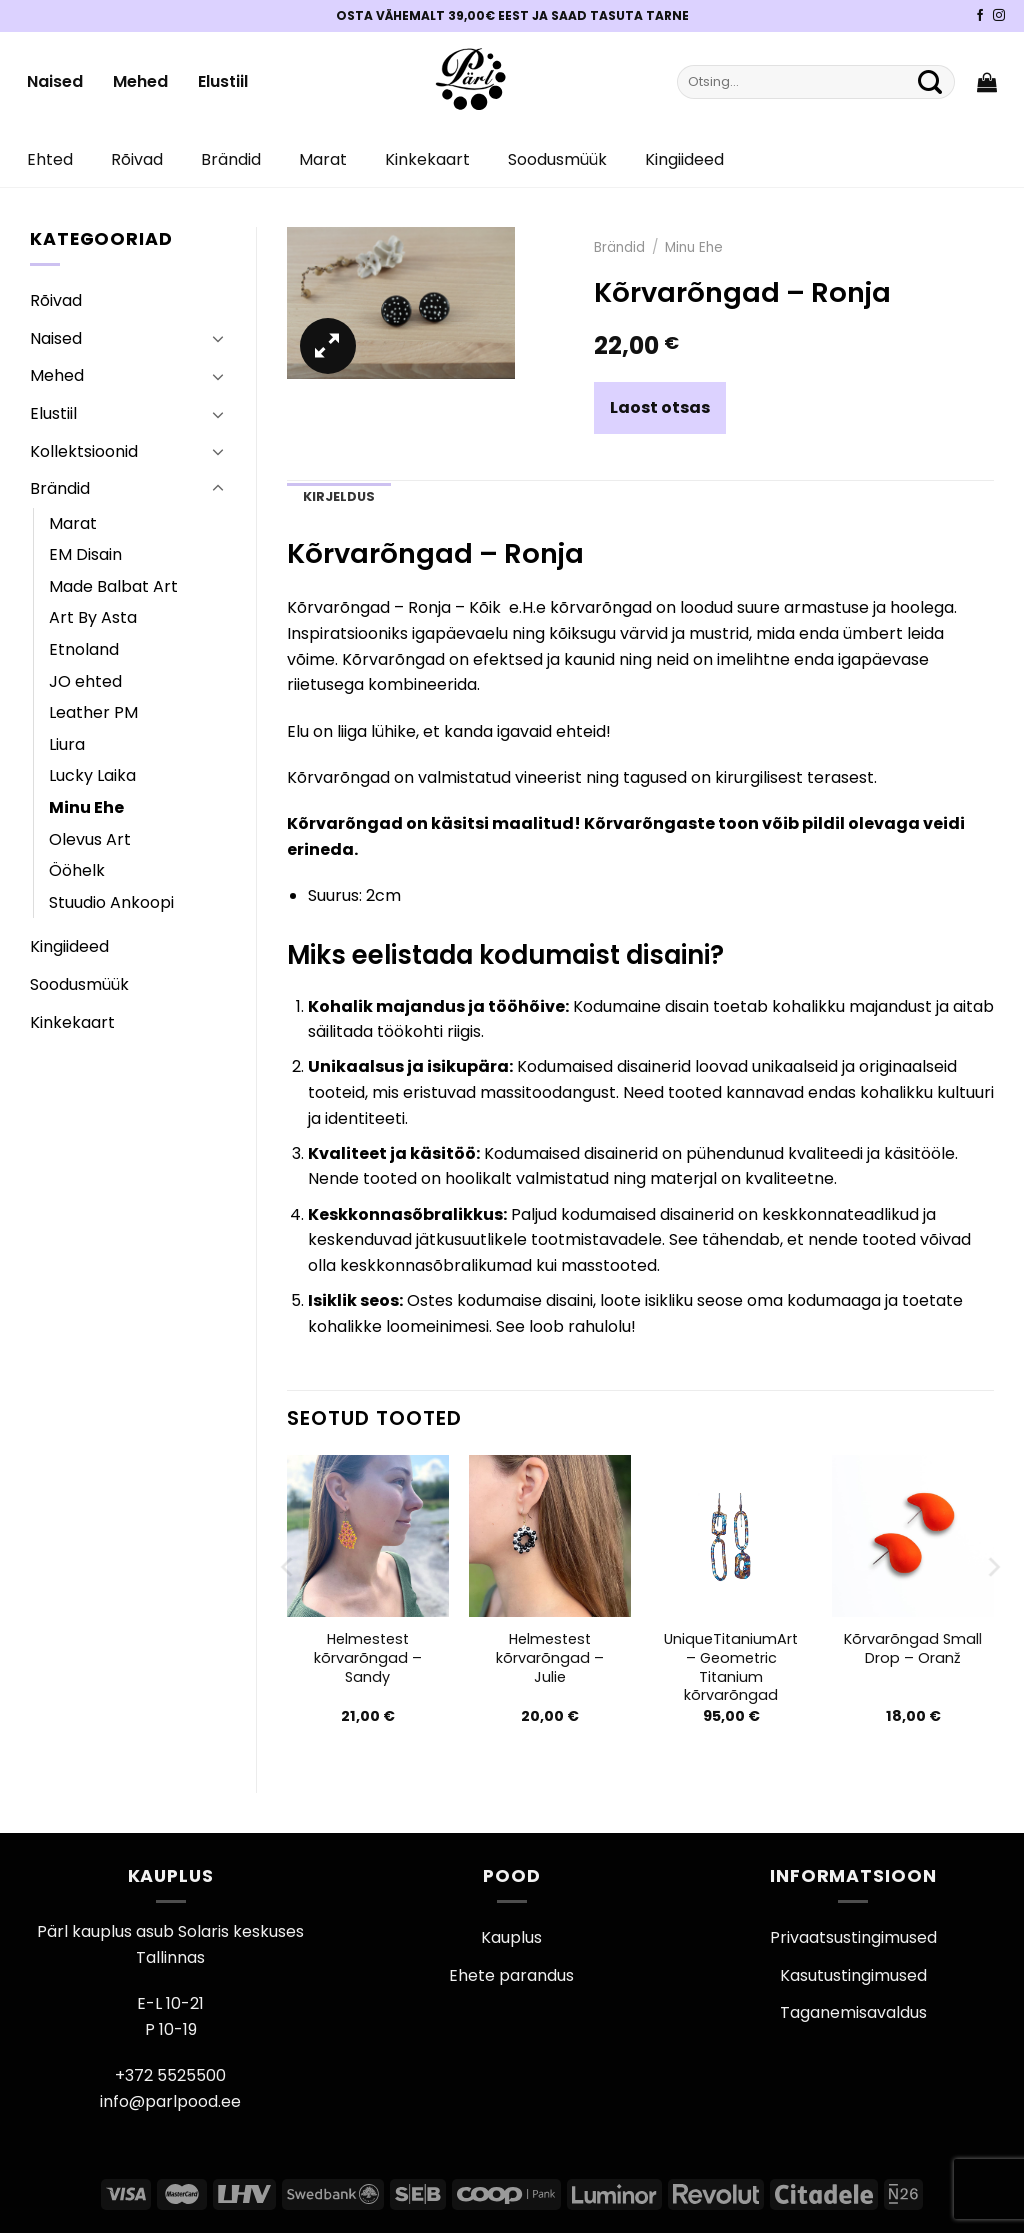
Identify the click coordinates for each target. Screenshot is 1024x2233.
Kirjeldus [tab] (339, 496)
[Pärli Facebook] (980, 16)
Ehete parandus (511, 1975)
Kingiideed (684, 159)
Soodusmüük (557, 159)
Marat (323, 159)
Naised (55, 81)
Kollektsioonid (84, 451)
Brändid (231, 159)
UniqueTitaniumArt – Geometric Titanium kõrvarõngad (731, 1667)
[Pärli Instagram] (999, 16)
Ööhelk (77, 870)
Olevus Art (90, 839)
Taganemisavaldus (853, 2012)
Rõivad (137, 159)
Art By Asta (93, 617)
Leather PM (93, 712)
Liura (67, 744)
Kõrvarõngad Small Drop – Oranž (913, 1648)
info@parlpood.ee (170, 2101)
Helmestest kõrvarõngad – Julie (550, 1658)
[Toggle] (218, 338)
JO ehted (85, 681)
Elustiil (223, 81)
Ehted (50, 159)
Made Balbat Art (113, 586)
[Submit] (930, 82)
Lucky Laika (92, 775)
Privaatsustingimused (853, 1937)
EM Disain (85, 554)
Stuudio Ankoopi (111, 902)
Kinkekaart (427, 159)
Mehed (140, 81)
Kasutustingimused (853, 1975)
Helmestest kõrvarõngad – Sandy (368, 1658)
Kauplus (511, 1937)
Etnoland (84, 649)
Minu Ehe (86, 807)
